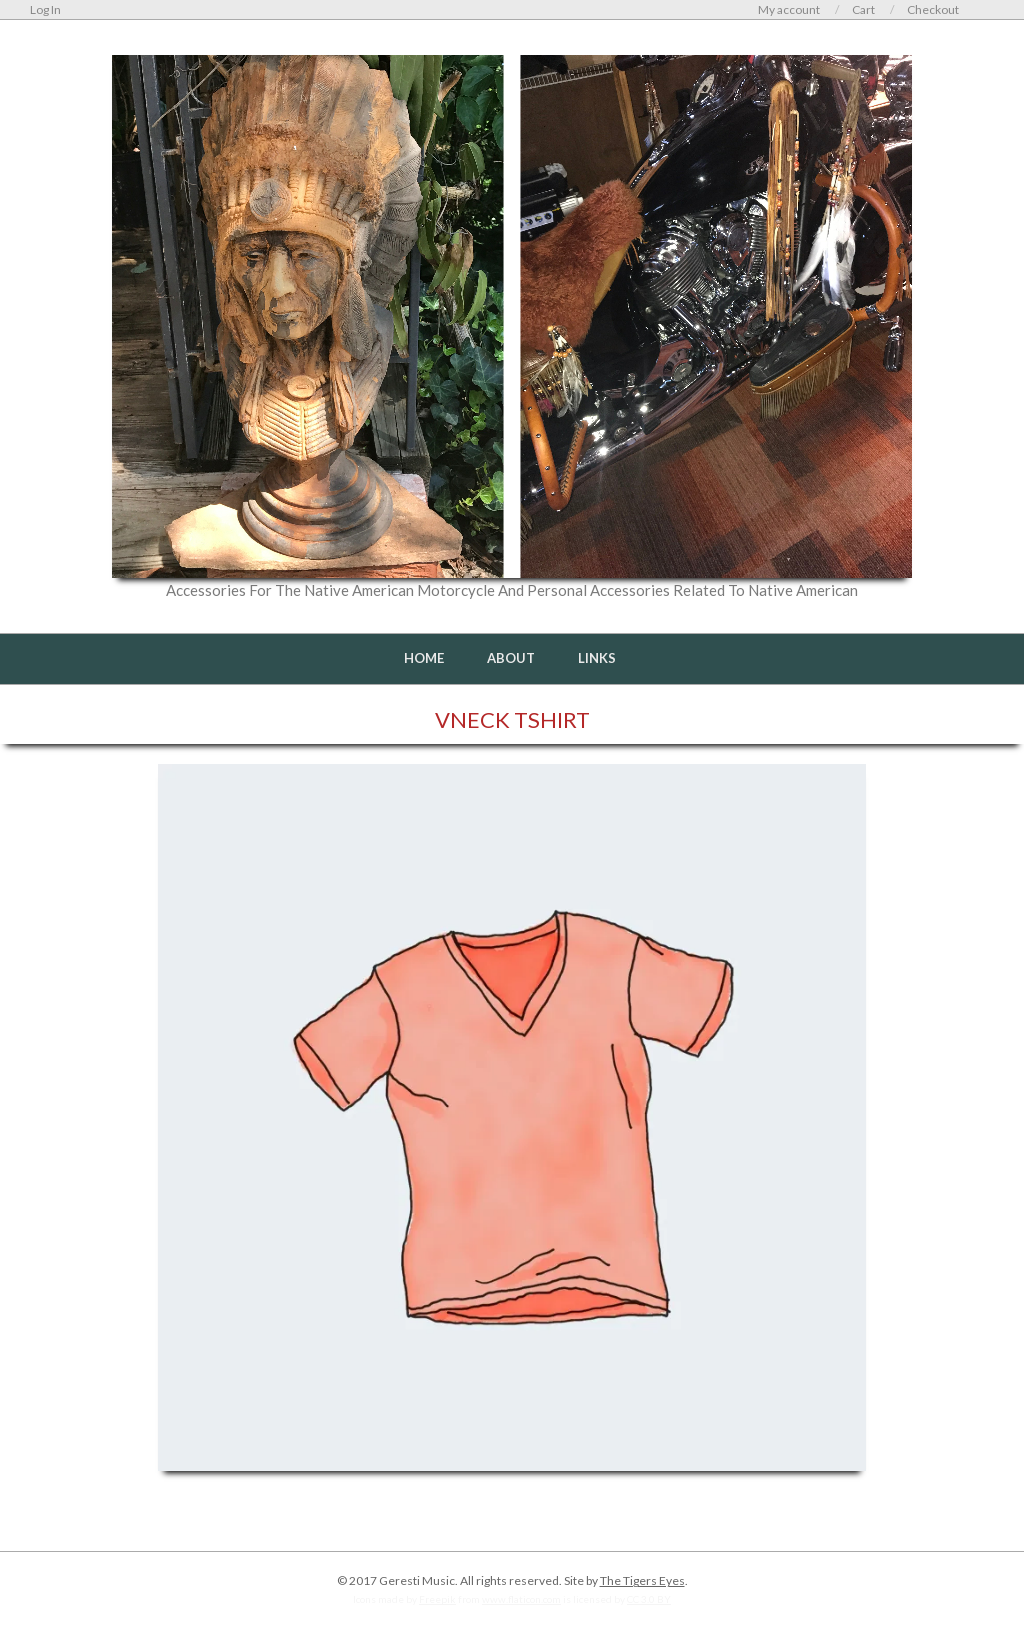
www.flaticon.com (521, 1599)
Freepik (437, 1599)
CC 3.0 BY (649, 1599)
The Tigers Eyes (642, 1580)
